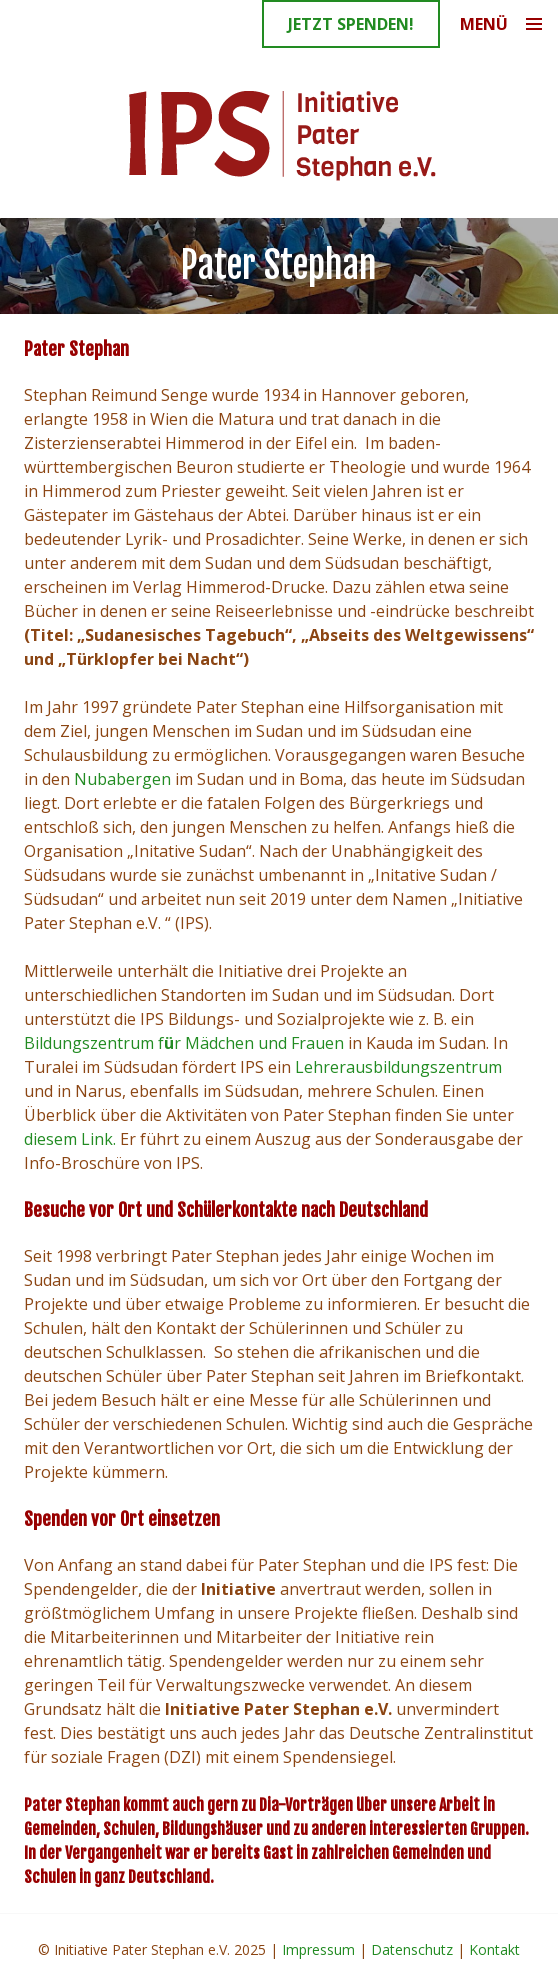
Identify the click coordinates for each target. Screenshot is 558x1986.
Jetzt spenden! (351, 24)
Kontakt (494, 1949)
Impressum (318, 1949)
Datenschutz (412, 1949)
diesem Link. (70, 1139)
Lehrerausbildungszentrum (398, 1067)
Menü (484, 24)
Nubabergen (122, 779)
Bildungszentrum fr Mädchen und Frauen (184, 1043)
